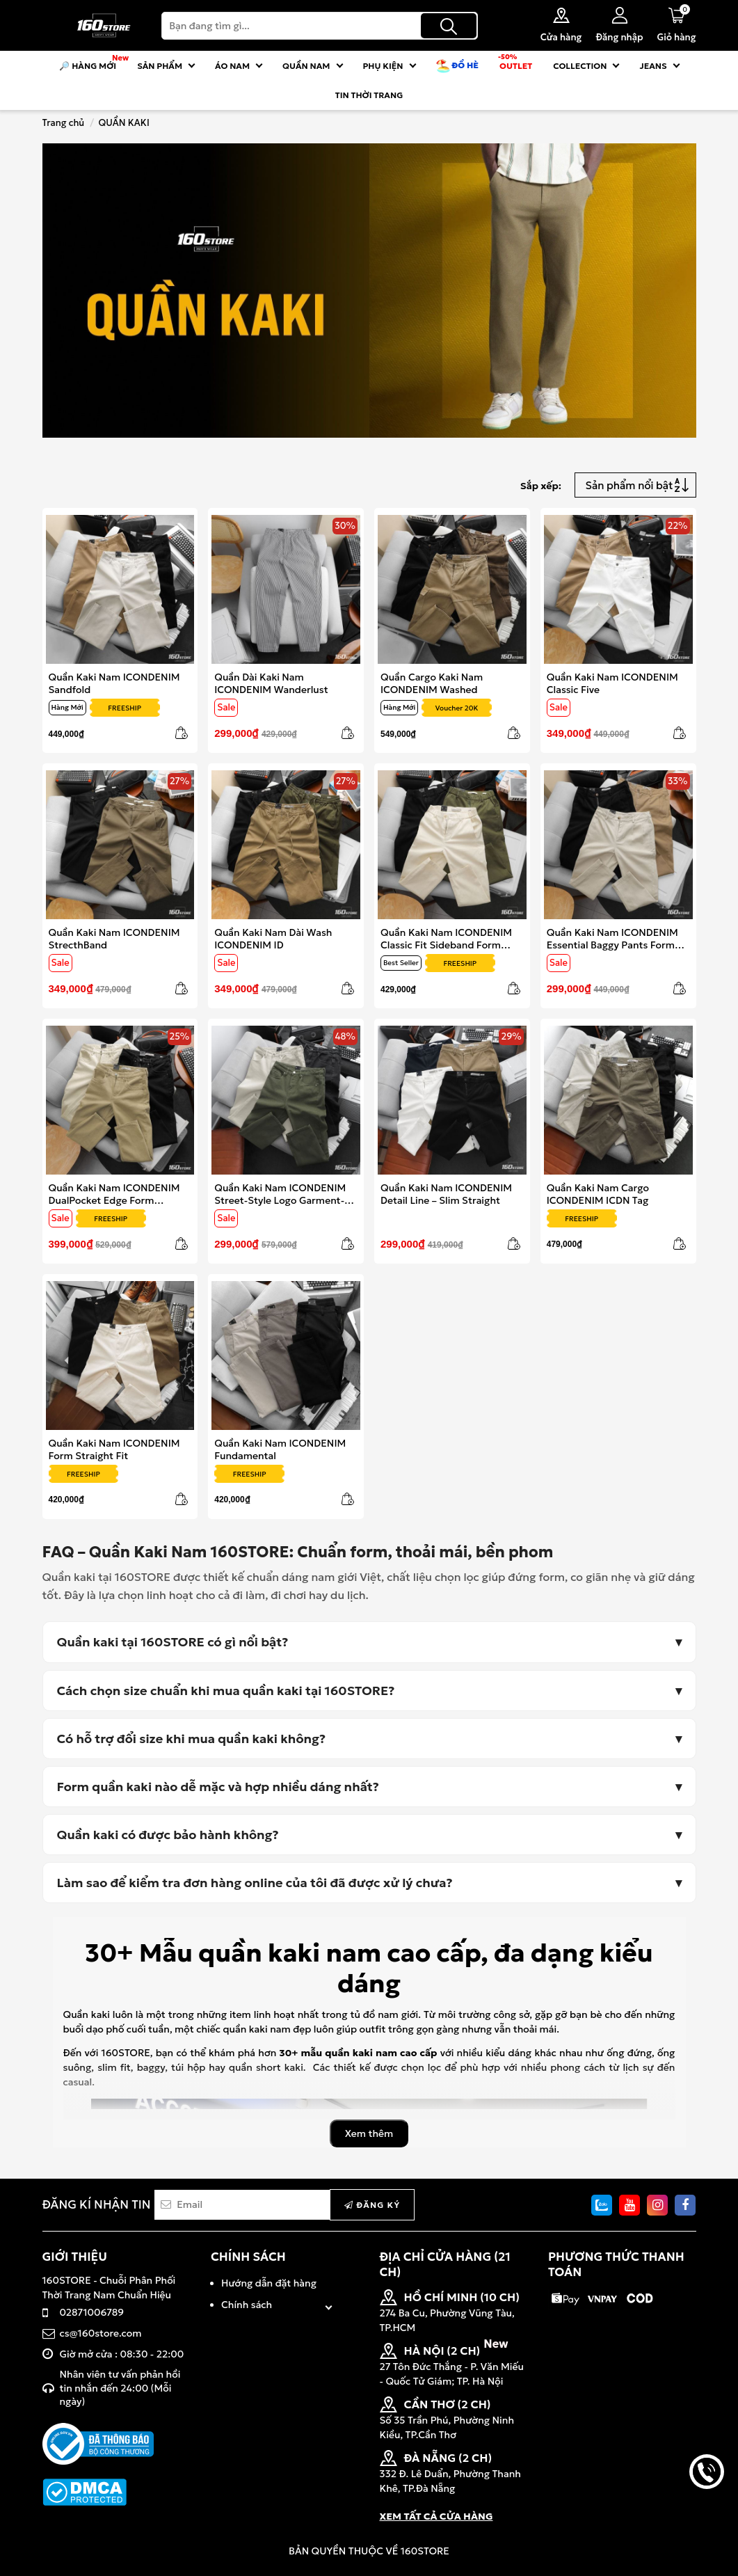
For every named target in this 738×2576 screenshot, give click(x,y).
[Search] (319, 26)
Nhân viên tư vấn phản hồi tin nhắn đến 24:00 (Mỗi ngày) (120, 2388)
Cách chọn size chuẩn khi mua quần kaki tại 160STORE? (226, 1691)
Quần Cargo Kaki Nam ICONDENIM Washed (431, 683)
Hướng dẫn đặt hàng (268, 2283)
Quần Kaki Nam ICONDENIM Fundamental (280, 1449)
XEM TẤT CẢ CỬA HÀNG (436, 2516)
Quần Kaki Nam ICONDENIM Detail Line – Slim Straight (446, 1194)
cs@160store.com (101, 2333)
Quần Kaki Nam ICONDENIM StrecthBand (114, 938)
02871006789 (92, 2312)
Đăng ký (372, 2205)
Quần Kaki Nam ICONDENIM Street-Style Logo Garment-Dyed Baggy (280, 1194)
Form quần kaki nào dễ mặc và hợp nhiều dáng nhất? (218, 1787)
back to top (707, 2519)
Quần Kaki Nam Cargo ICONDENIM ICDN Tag (598, 1194)
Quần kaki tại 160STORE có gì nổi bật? (173, 1642)
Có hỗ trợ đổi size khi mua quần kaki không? (191, 1739)
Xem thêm (369, 2133)
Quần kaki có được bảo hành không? (168, 1835)
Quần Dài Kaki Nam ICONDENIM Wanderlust (271, 683)
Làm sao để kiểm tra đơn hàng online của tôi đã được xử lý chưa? (255, 1883)
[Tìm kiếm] (448, 25)
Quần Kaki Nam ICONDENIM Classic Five (612, 683)
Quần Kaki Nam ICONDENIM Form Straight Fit (114, 1449)
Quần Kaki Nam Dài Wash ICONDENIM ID (273, 938)
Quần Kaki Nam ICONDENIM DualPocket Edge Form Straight (114, 1194)
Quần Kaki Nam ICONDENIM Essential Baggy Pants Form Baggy (612, 938)
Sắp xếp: (540, 485)
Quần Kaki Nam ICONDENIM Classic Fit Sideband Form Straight (446, 938)
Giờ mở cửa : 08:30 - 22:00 (122, 2354)
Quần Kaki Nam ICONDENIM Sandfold (114, 683)
